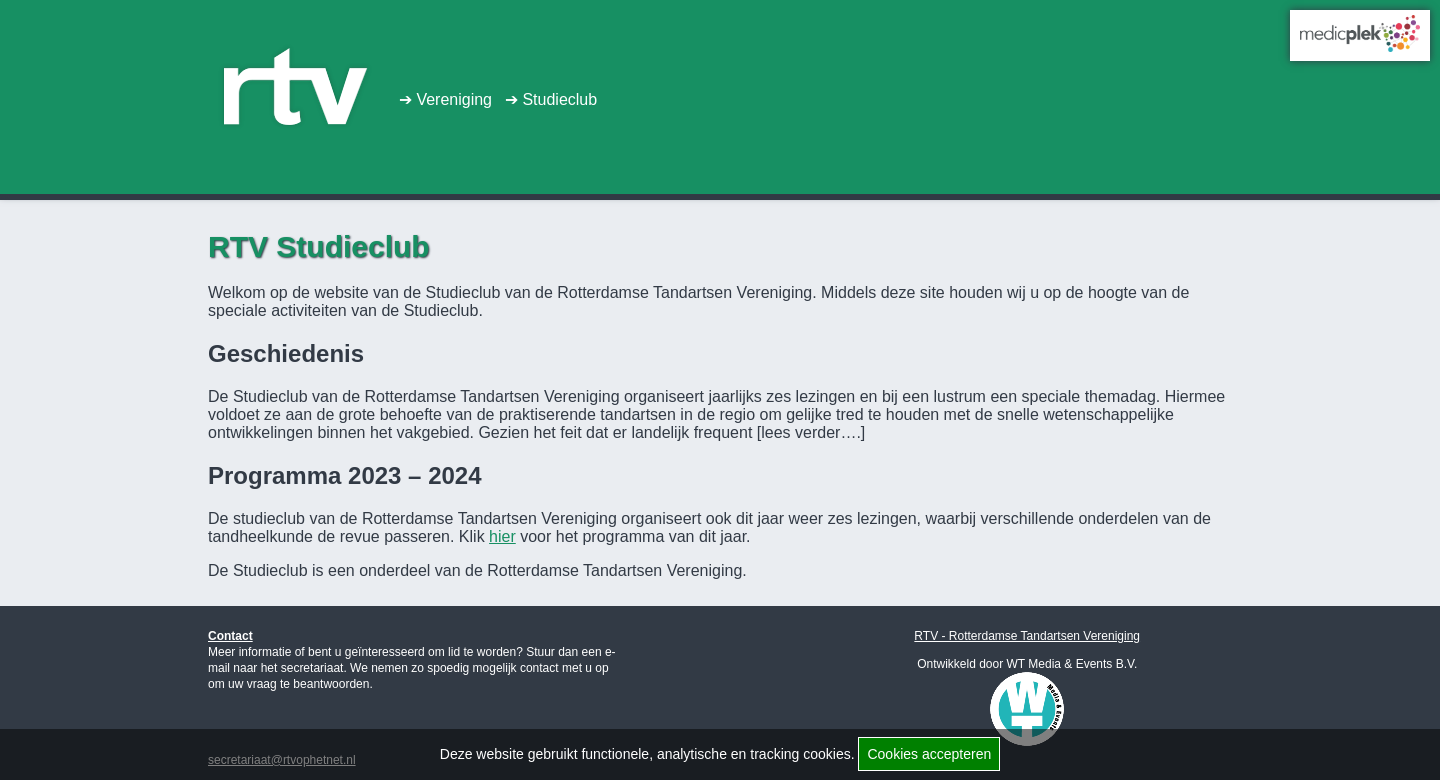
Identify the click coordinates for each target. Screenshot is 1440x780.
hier (502, 536)
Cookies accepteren (929, 754)
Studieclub (578, 100)
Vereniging (463, 100)
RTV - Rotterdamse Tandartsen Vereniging (1027, 636)
